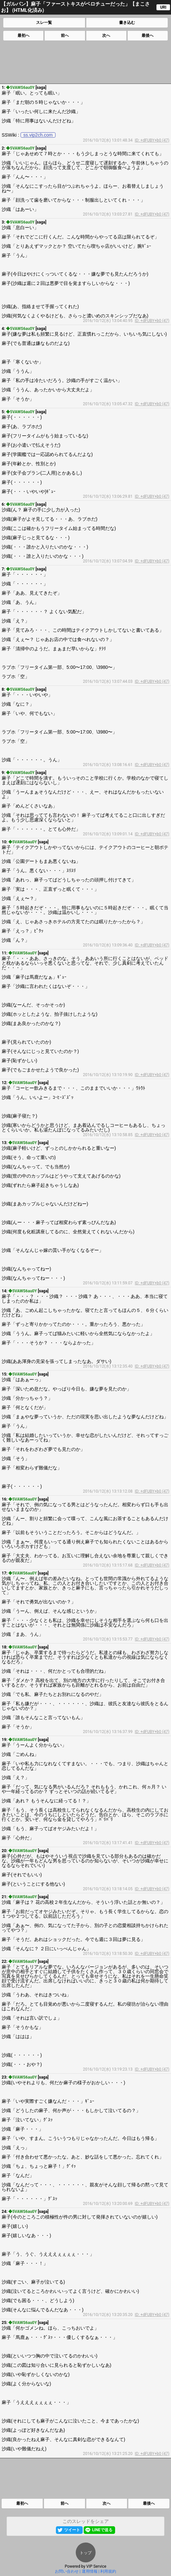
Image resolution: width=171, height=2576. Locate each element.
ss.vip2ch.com (38, 135)
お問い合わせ (67, 2571)
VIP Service (96, 2566)
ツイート (72, 2530)
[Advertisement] (85, 62)
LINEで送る (102, 2530)
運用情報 (90, 2571)
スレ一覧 (44, 22)
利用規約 (108, 2571)
